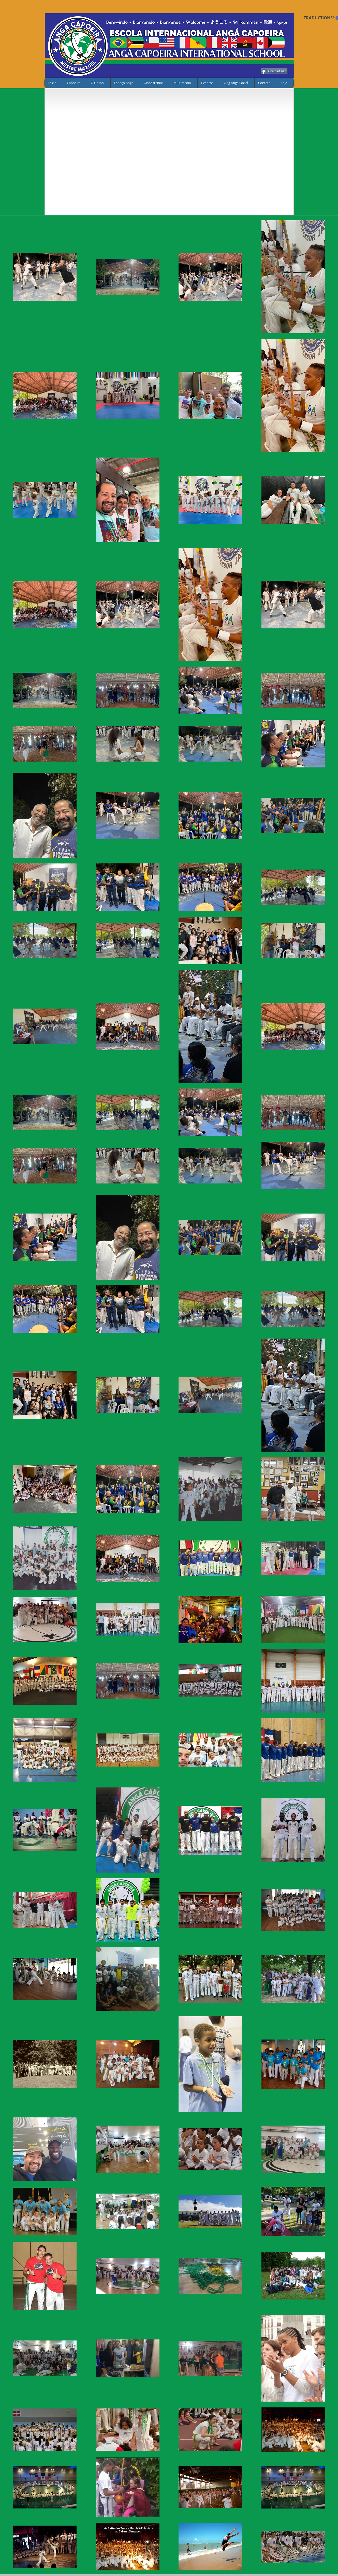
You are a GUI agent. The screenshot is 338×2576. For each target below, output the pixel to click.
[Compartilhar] (274, 71)
